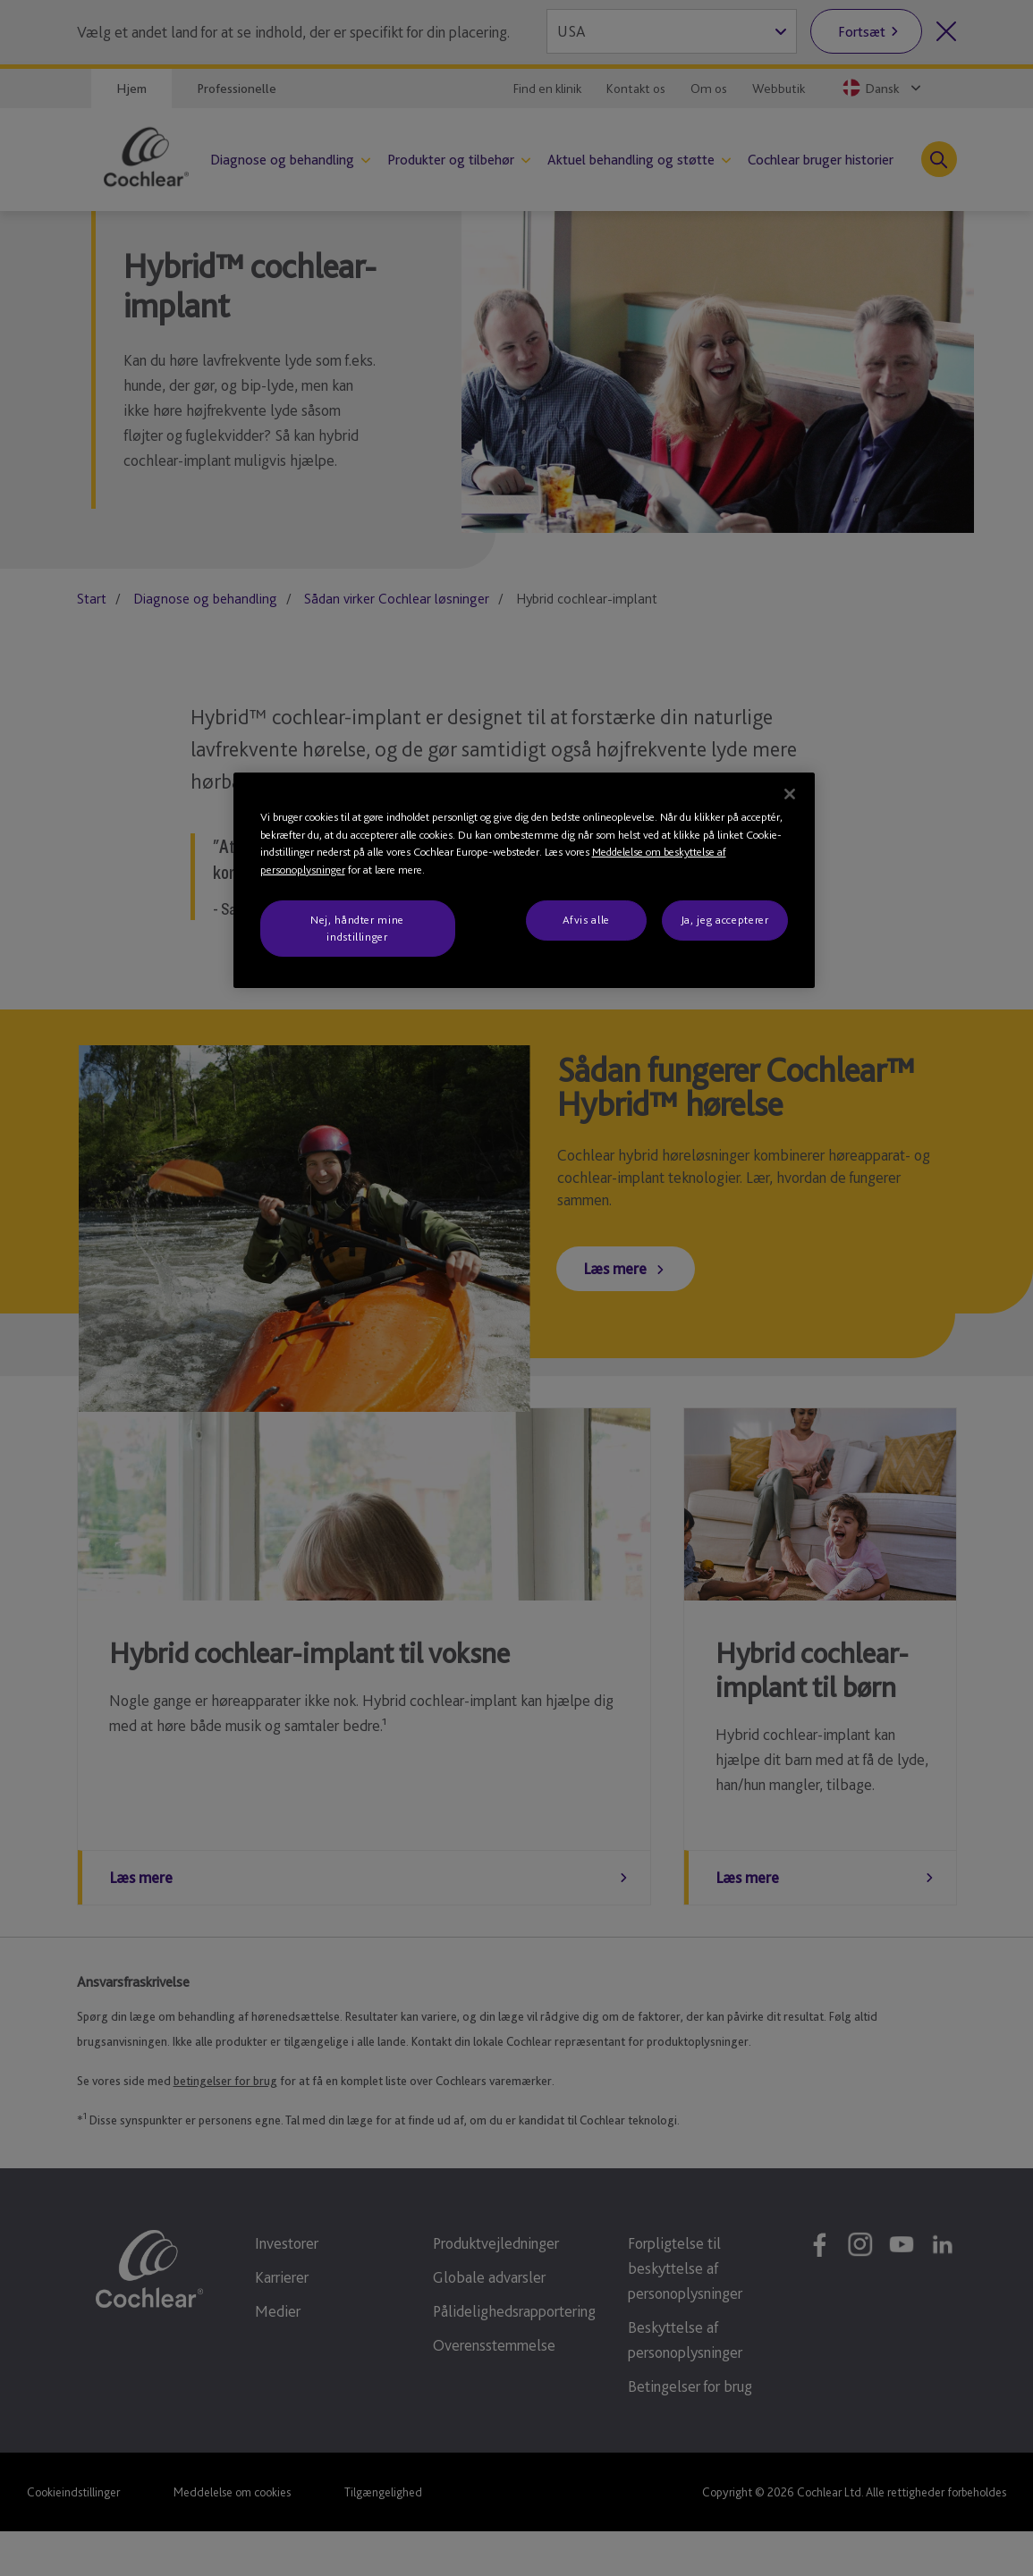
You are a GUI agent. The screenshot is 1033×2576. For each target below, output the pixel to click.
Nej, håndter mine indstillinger (357, 927)
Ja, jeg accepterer (725, 919)
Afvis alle (587, 919)
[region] (524, 880)
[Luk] (789, 794)
